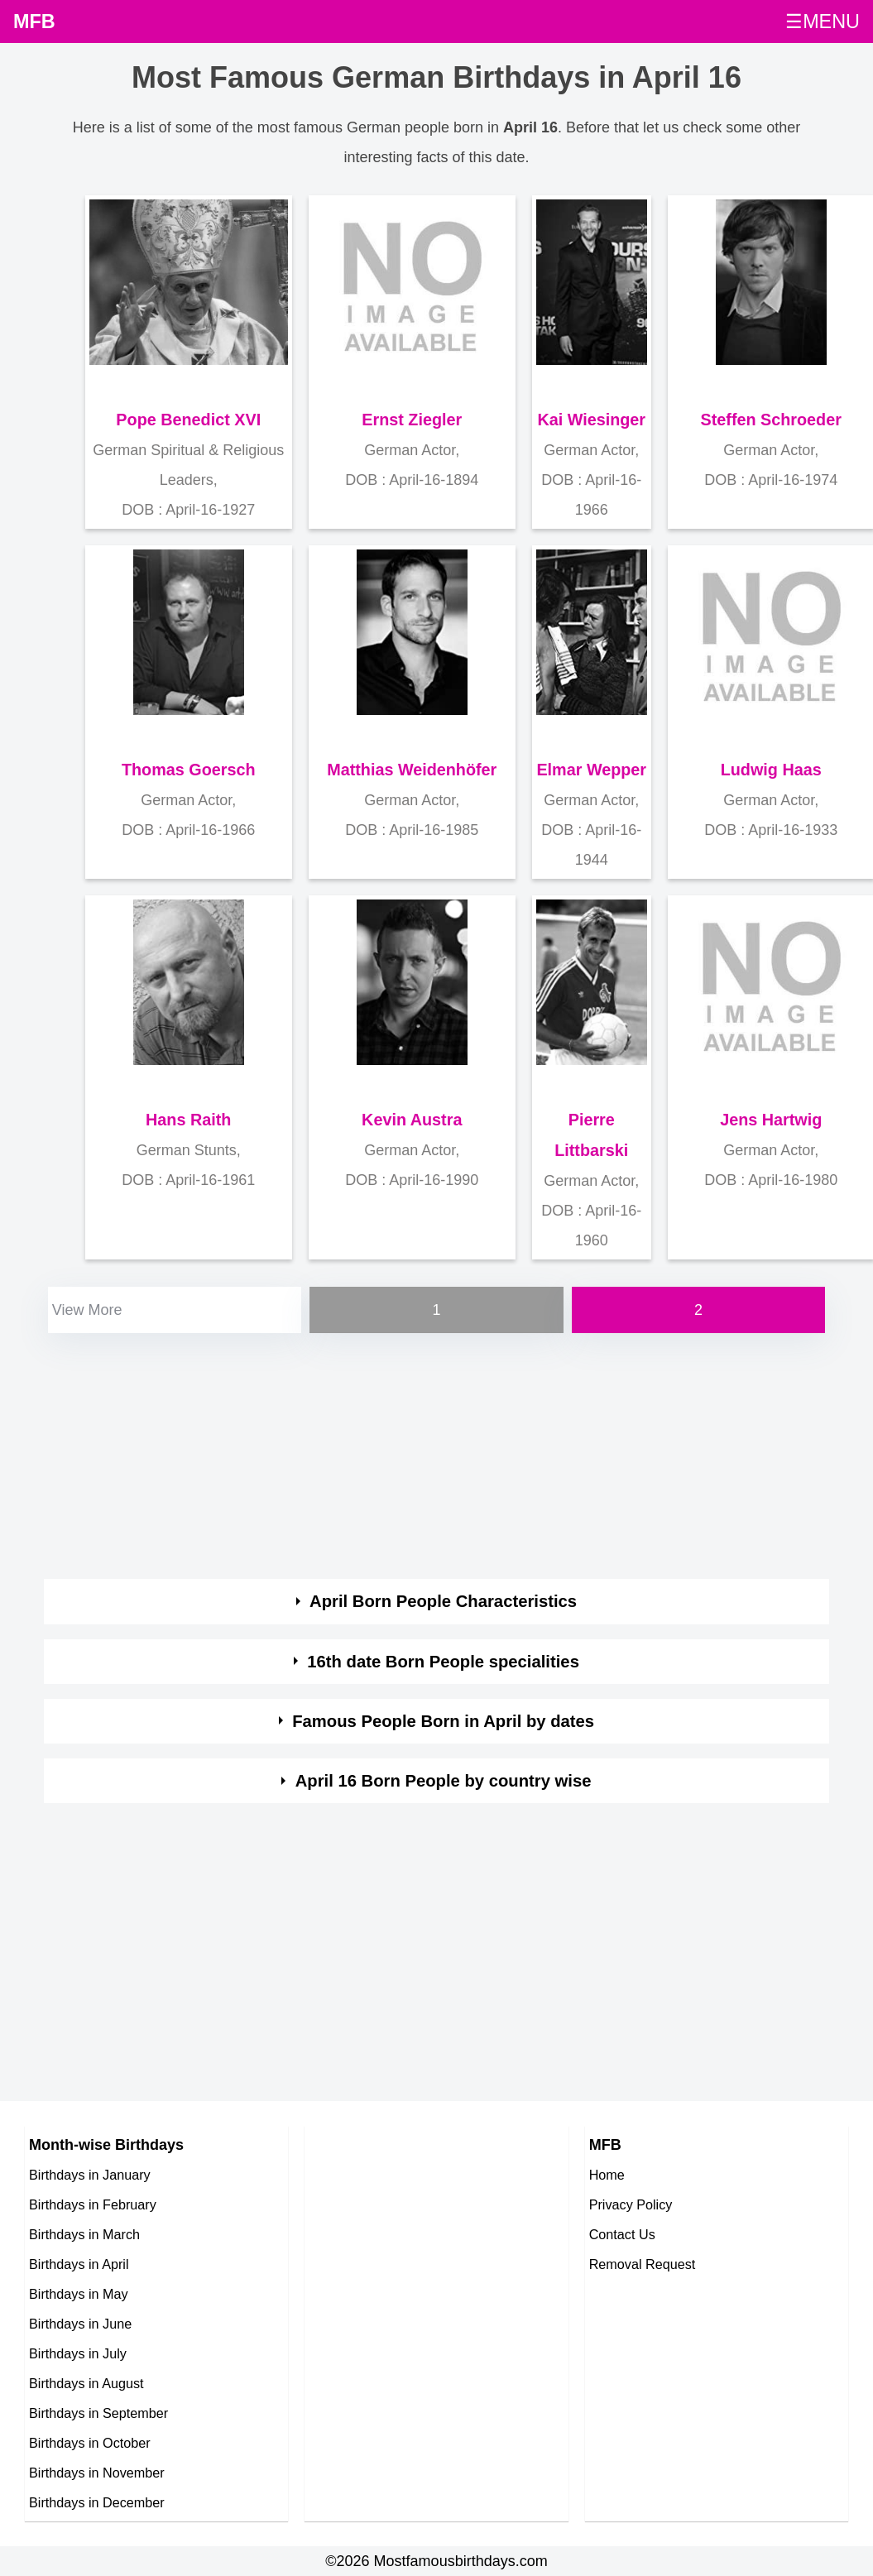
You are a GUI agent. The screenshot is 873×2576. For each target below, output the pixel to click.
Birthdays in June (80, 2323)
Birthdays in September (98, 2413)
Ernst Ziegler (412, 419)
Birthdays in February (92, 2204)
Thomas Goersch (189, 769)
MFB (34, 21)
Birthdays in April (79, 2264)
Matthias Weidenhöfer (411, 769)
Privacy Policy (631, 2204)
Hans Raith (188, 1120)
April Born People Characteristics (443, 1601)
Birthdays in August (86, 2383)
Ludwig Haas (771, 769)
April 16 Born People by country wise (443, 1781)
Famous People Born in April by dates (443, 1721)
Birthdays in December (97, 2502)
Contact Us (622, 2234)
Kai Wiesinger (591, 419)
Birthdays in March (84, 2234)
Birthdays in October (90, 2442)
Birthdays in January (90, 2174)
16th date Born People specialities (443, 1662)
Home (607, 2174)
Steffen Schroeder (771, 419)
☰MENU (822, 21)
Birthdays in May (78, 2293)
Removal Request (642, 2264)
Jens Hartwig (771, 1120)
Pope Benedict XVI (188, 419)
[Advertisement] (425, 1453)
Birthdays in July (78, 2353)
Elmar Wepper (591, 769)
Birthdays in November (97, 2472)
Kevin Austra (412, 1120)
